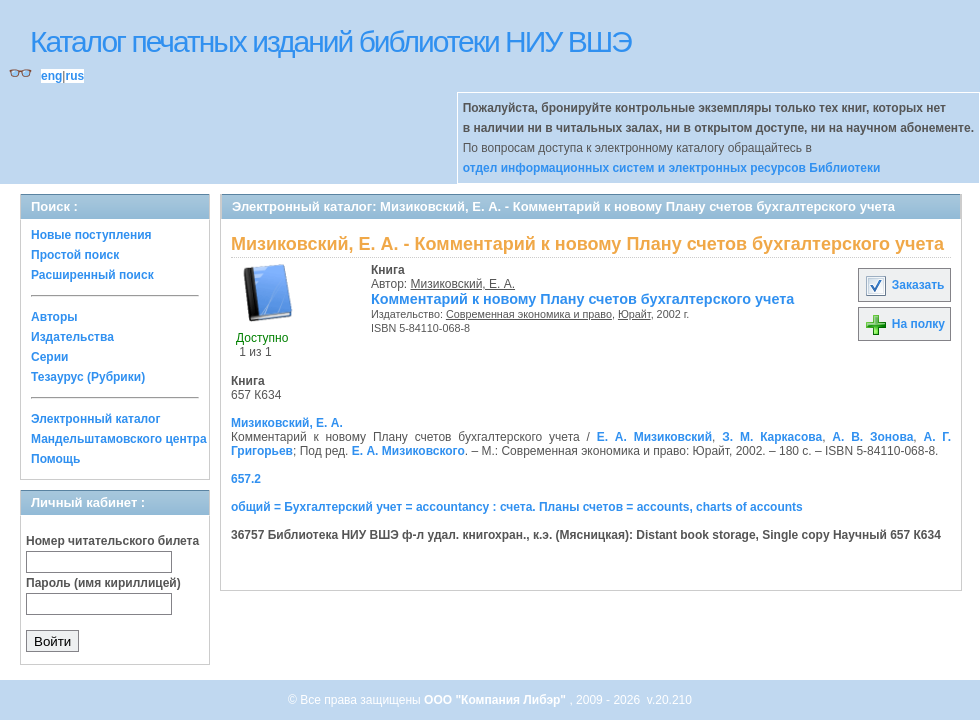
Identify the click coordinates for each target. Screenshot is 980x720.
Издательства (72, 337)
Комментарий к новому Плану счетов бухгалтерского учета (582, 299)
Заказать (904, 285)
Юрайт (634, 314)
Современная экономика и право (529, 314)
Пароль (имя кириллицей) (103, 583)
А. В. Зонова (872, 437)
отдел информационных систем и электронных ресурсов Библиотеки (672, 168)
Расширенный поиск (92, 275)
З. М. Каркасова (772, 437)
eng (51, 76)
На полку (904, 324)
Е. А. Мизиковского (408, 451)
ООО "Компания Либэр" (496, 700)
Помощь (55, 459)
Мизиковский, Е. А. (463, 284)
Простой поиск (75, 255)
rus (74, 76)
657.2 (246, 479)
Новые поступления (91, 235)
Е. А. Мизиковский (654, 437)
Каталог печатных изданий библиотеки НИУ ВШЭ (330, 41)
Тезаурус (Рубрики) (88, 377)
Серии (49, 357)
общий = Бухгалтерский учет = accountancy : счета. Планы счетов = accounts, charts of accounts (517, 507)
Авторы (54, 317)
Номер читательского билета (112, 541)
